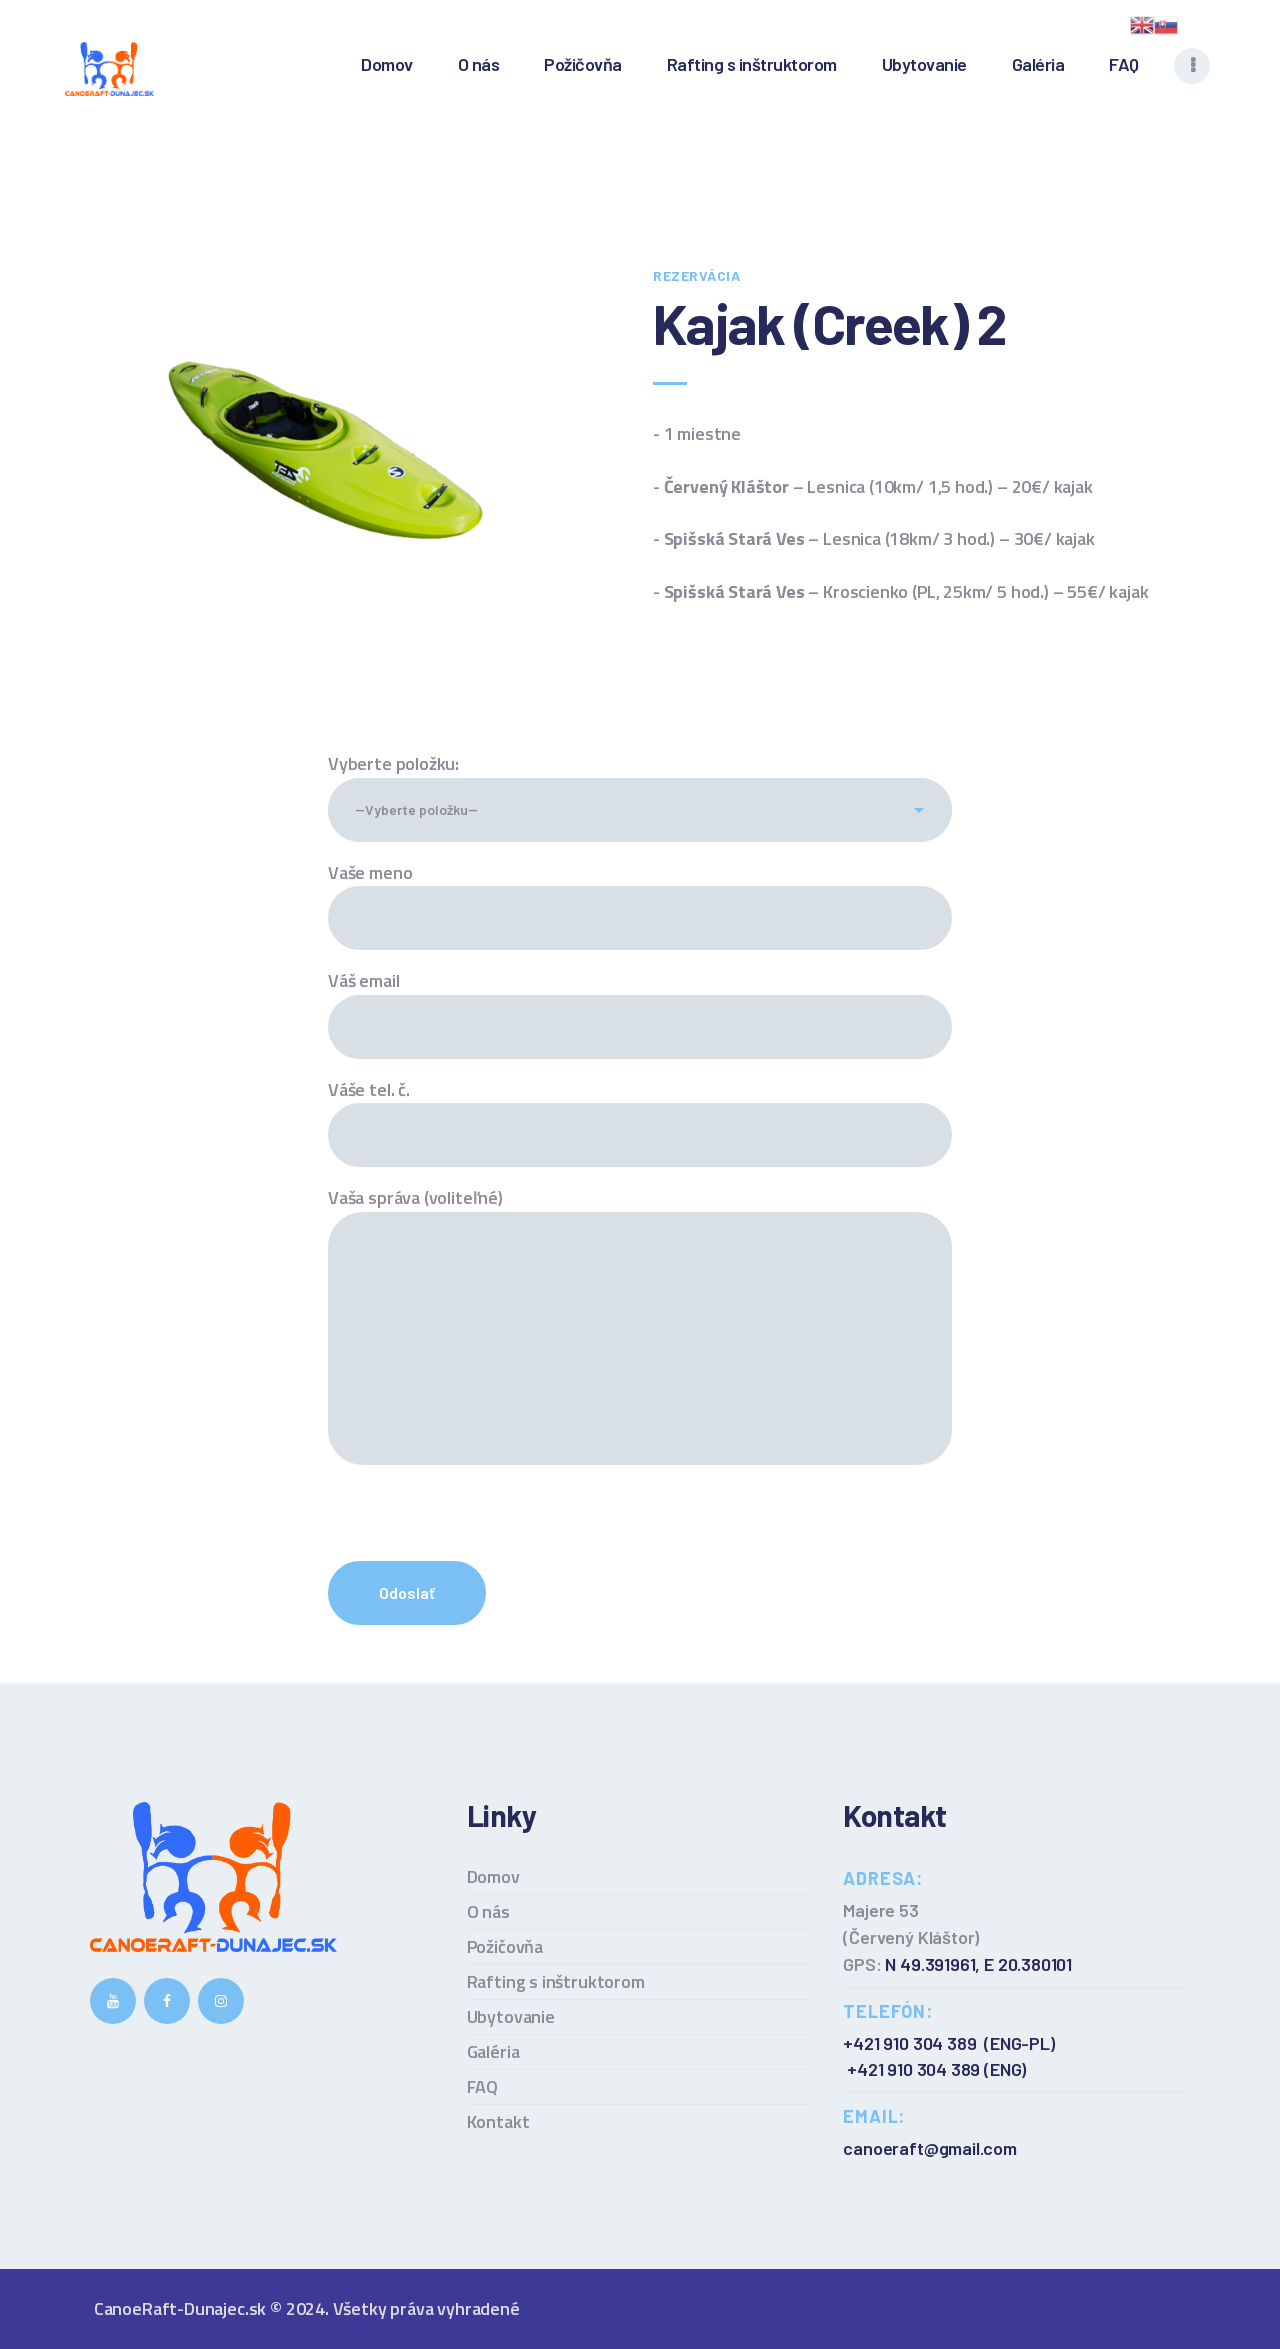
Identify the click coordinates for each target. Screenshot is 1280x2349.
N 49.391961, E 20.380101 (978, 1964)
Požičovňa (505, 1946)
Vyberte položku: (393, 763)
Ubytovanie (511, 2016)
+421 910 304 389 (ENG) (936, 2069)
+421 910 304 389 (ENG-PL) (948, 2043)
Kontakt (498, 2121)
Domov (493, 1876)
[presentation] (480, 1533)
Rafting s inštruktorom (556, 1981)
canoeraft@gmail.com (930, 2148)
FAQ (482, 2086)
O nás (488, 1911)
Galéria (493, 2051)
